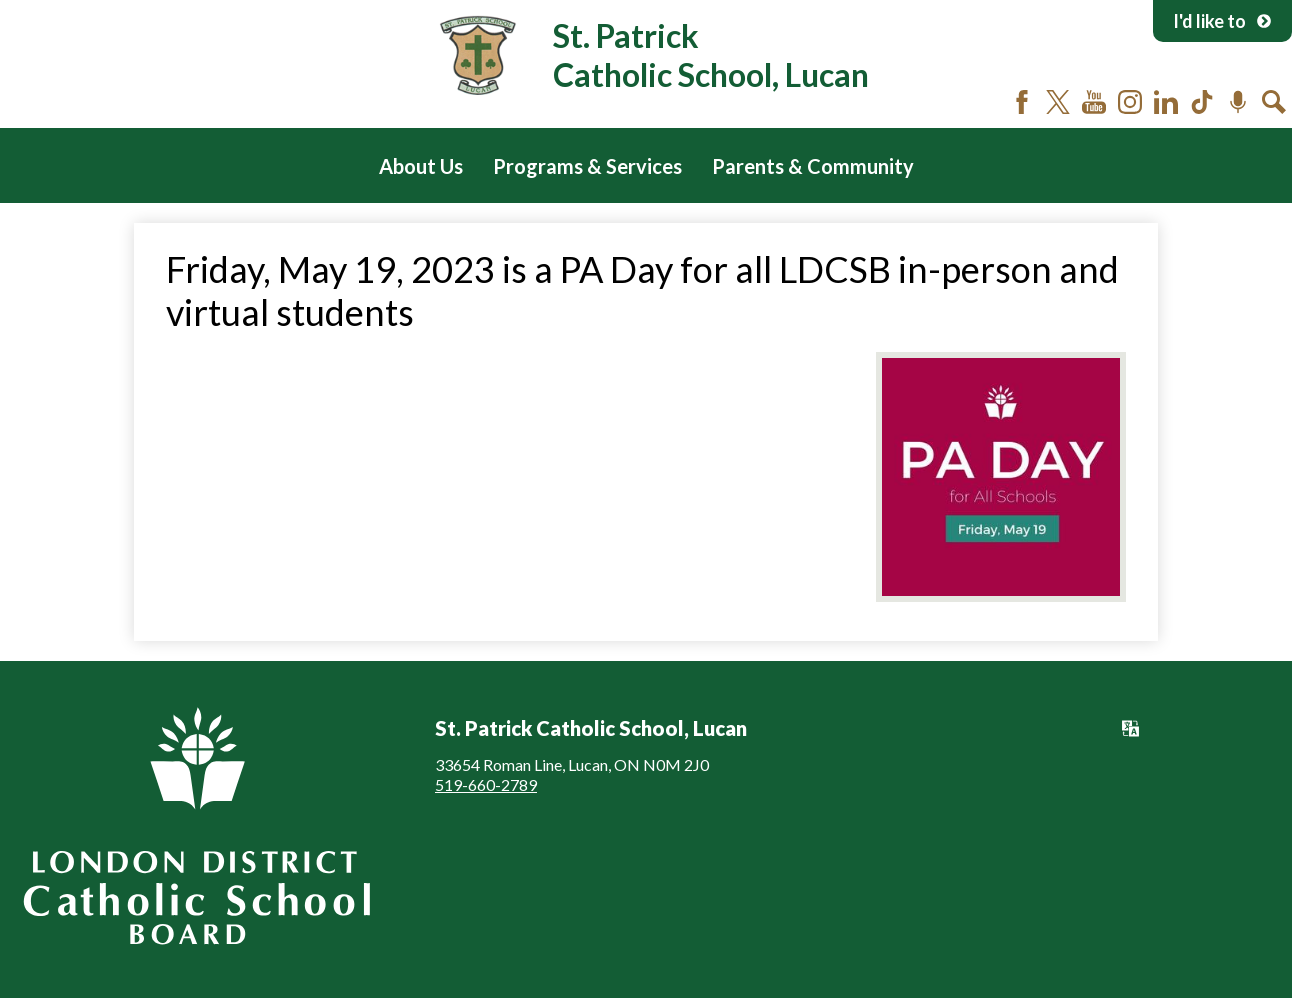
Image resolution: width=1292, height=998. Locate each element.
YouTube (1094, 102)
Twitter (1058, 102)
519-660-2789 (486, 784)
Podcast (1238, 102)
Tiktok (1202, 102)
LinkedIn (1166, 102)
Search (1274, 102)
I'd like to (1222, 21)
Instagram (1130, 102)
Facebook (1022, 102)
